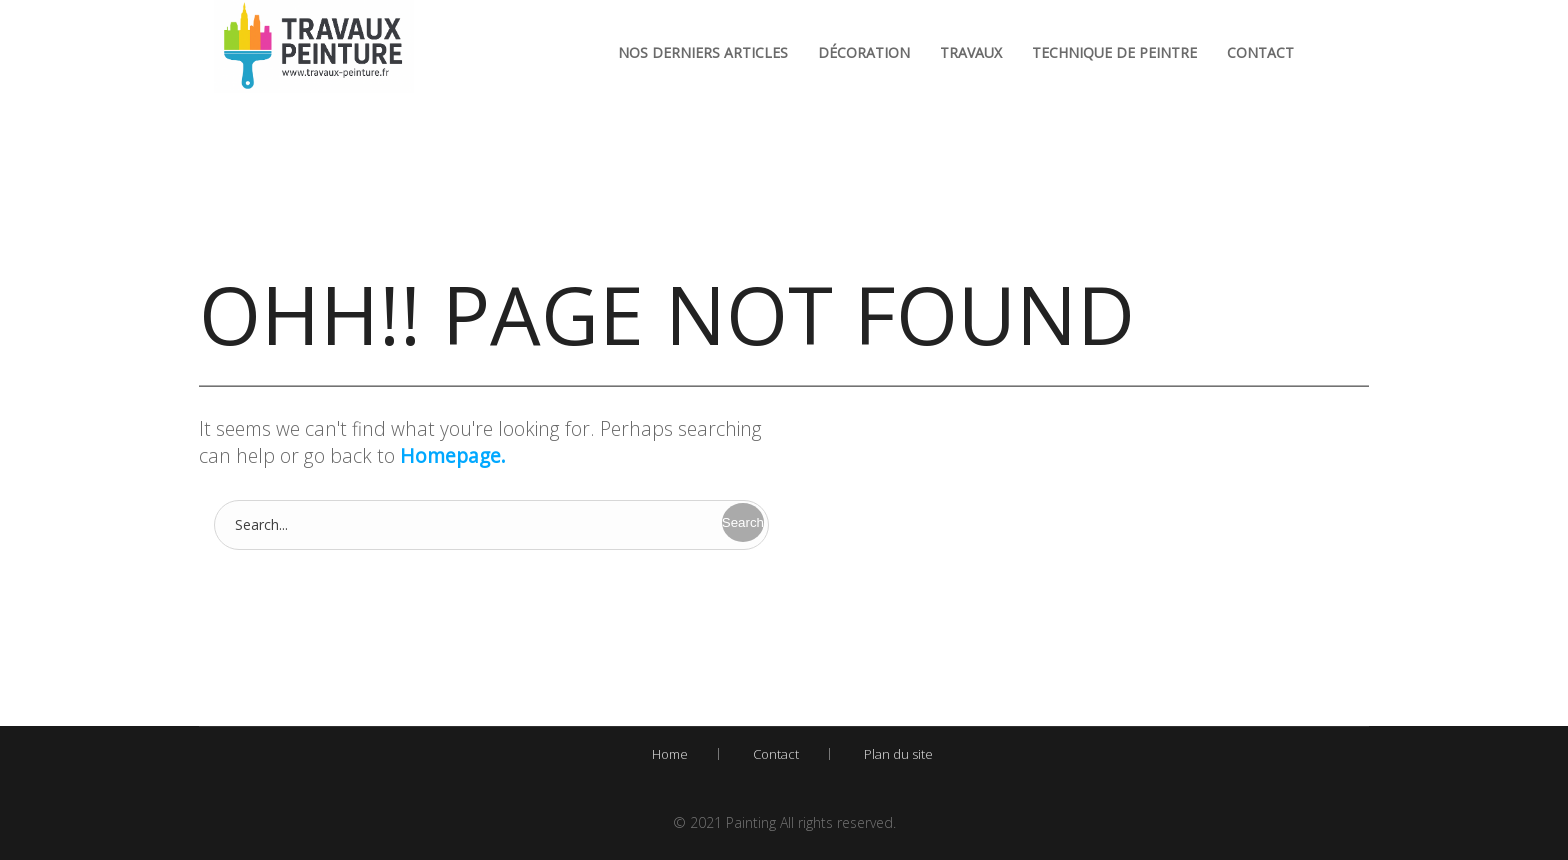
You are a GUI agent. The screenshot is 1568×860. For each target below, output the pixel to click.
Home (670, 754)
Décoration (864, 52)
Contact (1260, 52)
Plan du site (898, 754)
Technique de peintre (1114, 52)
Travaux (971, 52)
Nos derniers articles (703, 52)
